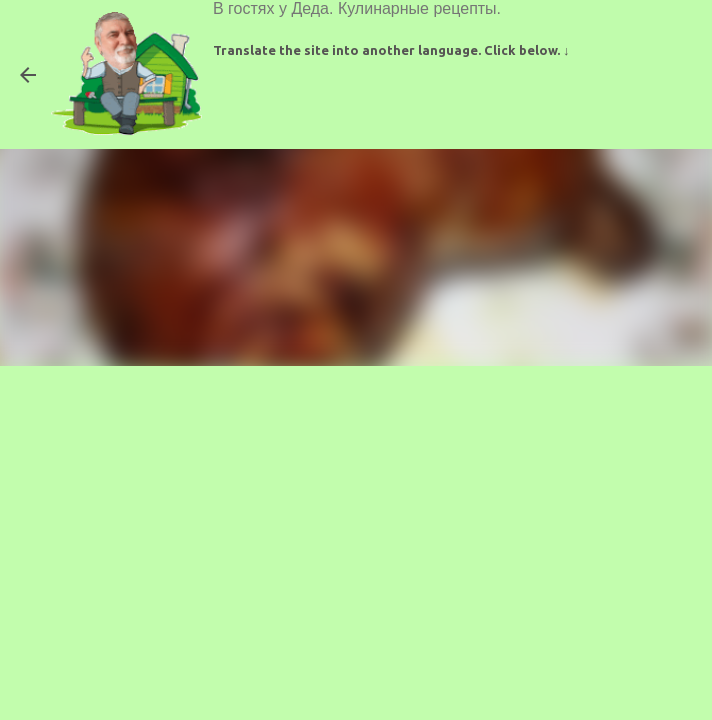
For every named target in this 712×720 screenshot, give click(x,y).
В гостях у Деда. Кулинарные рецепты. (357, 8)
